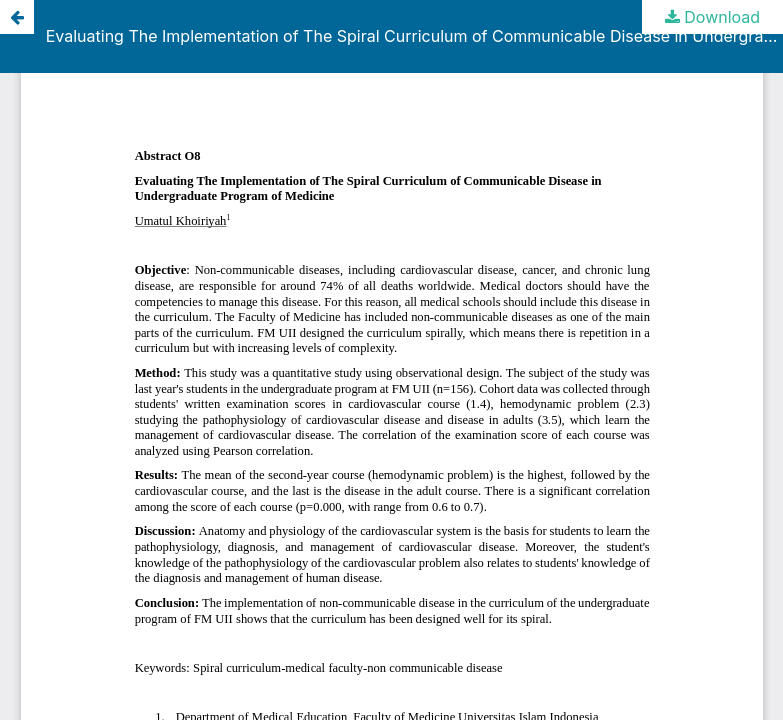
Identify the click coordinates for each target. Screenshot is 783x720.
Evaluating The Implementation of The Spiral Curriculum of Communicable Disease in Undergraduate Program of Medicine (414, 36)
